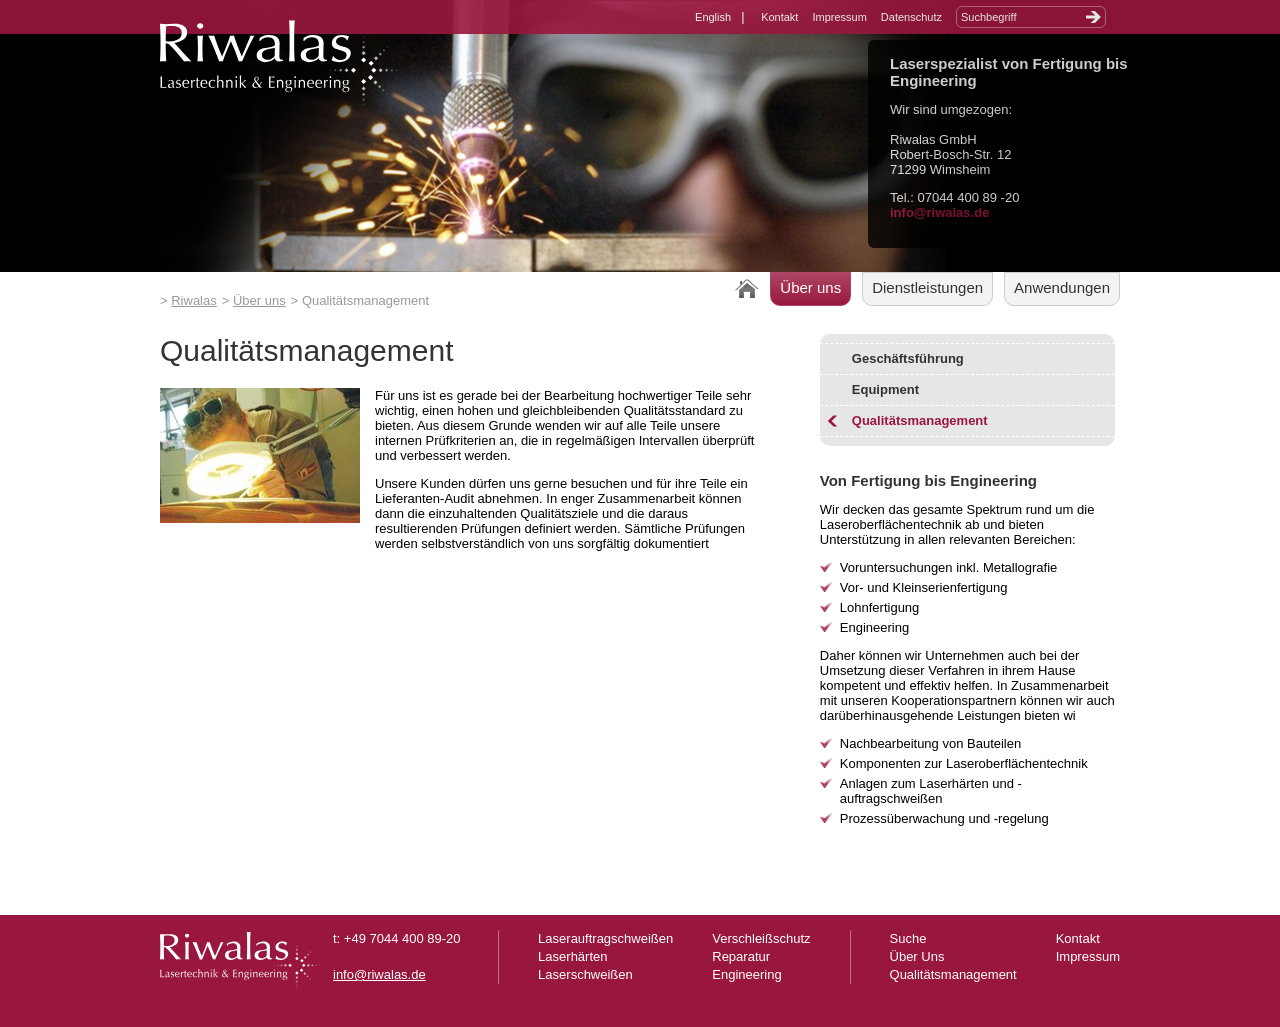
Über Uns (917, 956)
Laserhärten (572, 956)
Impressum (839, 17)
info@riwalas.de (939, 212)
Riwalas (194, 300)
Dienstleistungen (927, 287)
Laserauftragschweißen (605, 938)
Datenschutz (911, 17)
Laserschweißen (585, 974)
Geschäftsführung (908, 358)
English (713, 17)
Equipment (885, 389)
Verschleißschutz (761, 938)
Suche (908, 938)
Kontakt (779, 17)
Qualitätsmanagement (920, 420)
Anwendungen (1062, 287)
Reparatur (741, 956)
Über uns (259, 300)
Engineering (746, 974)
